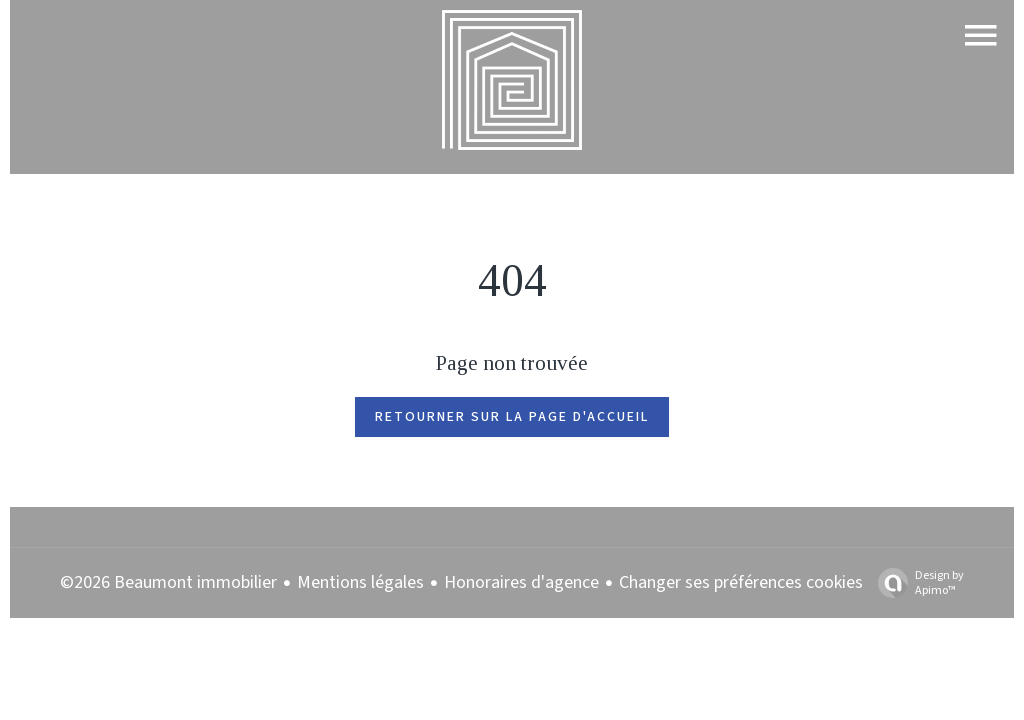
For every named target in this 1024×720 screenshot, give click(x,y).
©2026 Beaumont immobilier (168, 582)
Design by (916, 582)
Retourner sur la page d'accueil (512, 417)
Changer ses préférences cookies (741, 582)
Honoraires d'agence (521, 582)
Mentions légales (360, 582)
